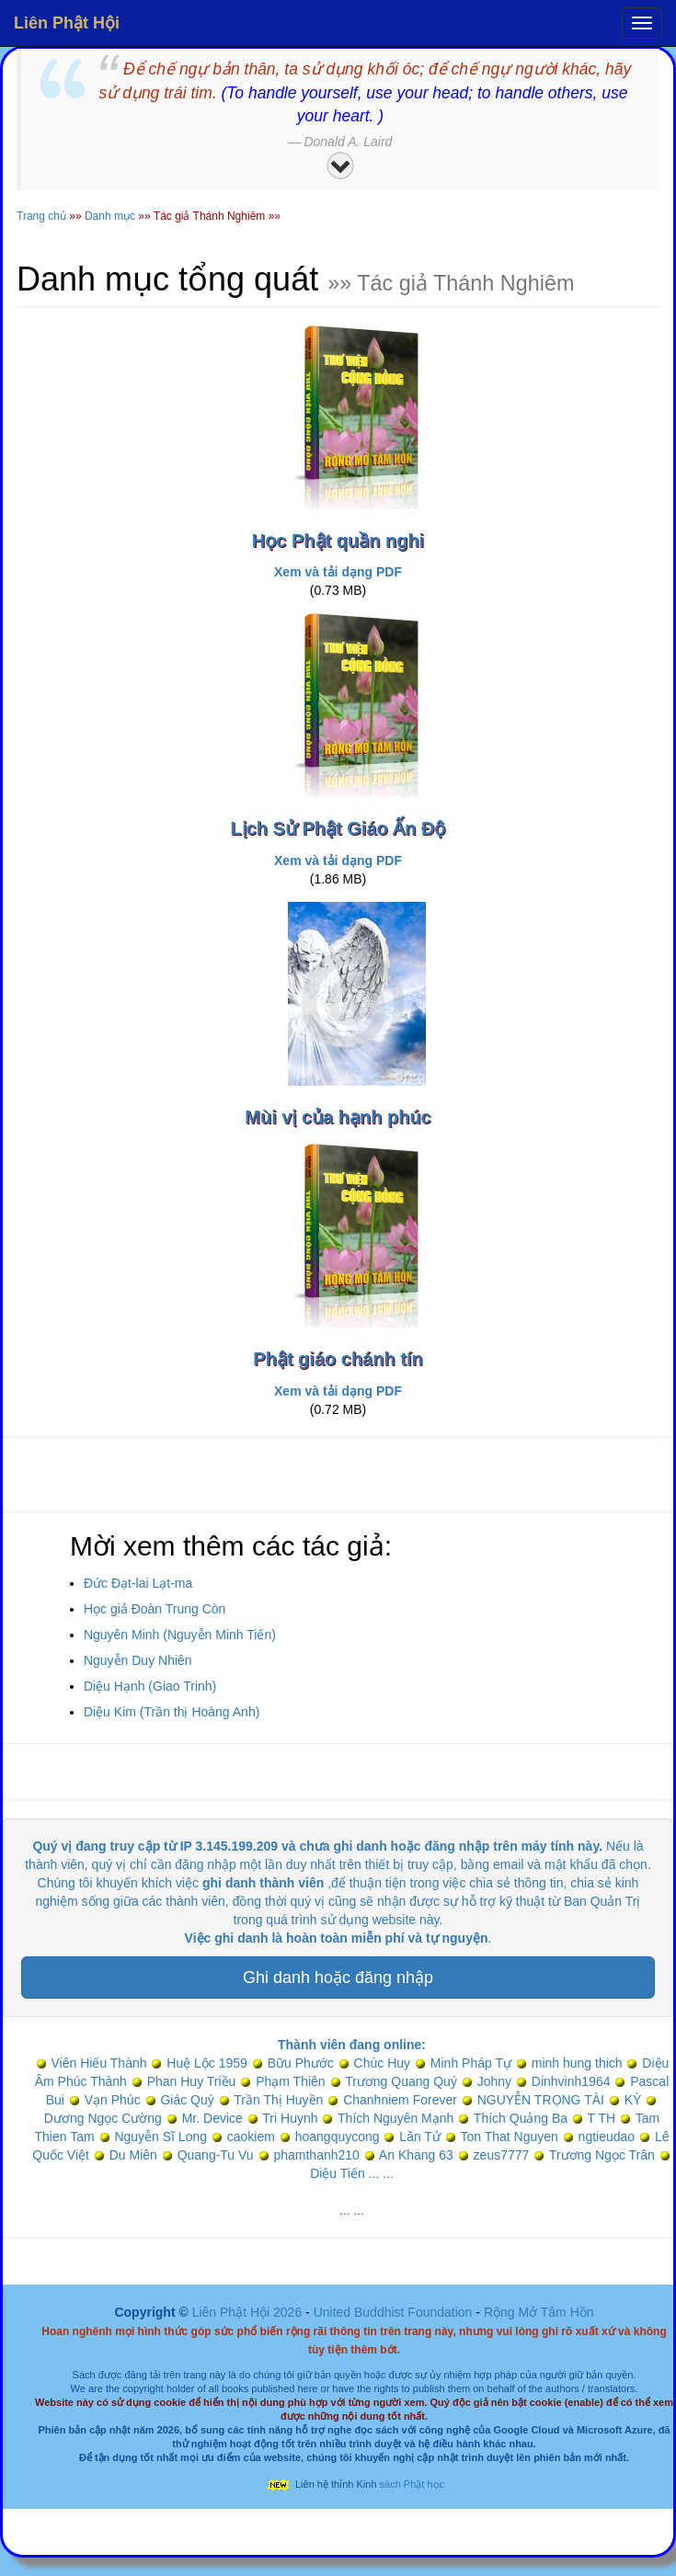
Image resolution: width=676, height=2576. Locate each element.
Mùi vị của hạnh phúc (337, 1117)
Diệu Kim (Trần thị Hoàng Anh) (171, 1711)
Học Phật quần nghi (338, 540)
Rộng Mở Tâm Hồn (539, 2312)
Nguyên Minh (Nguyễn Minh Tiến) (180, 1634)
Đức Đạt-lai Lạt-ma (138, 1583)
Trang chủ (41, 216)
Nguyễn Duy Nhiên (138, 1660)
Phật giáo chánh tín (337, 1359)
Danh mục (110, 216)
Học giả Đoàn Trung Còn (155, 1608)
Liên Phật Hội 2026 (248, 2312)
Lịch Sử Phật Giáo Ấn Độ (337, 828)
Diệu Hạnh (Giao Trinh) (150, 1686)
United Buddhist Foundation (393, 2312)
